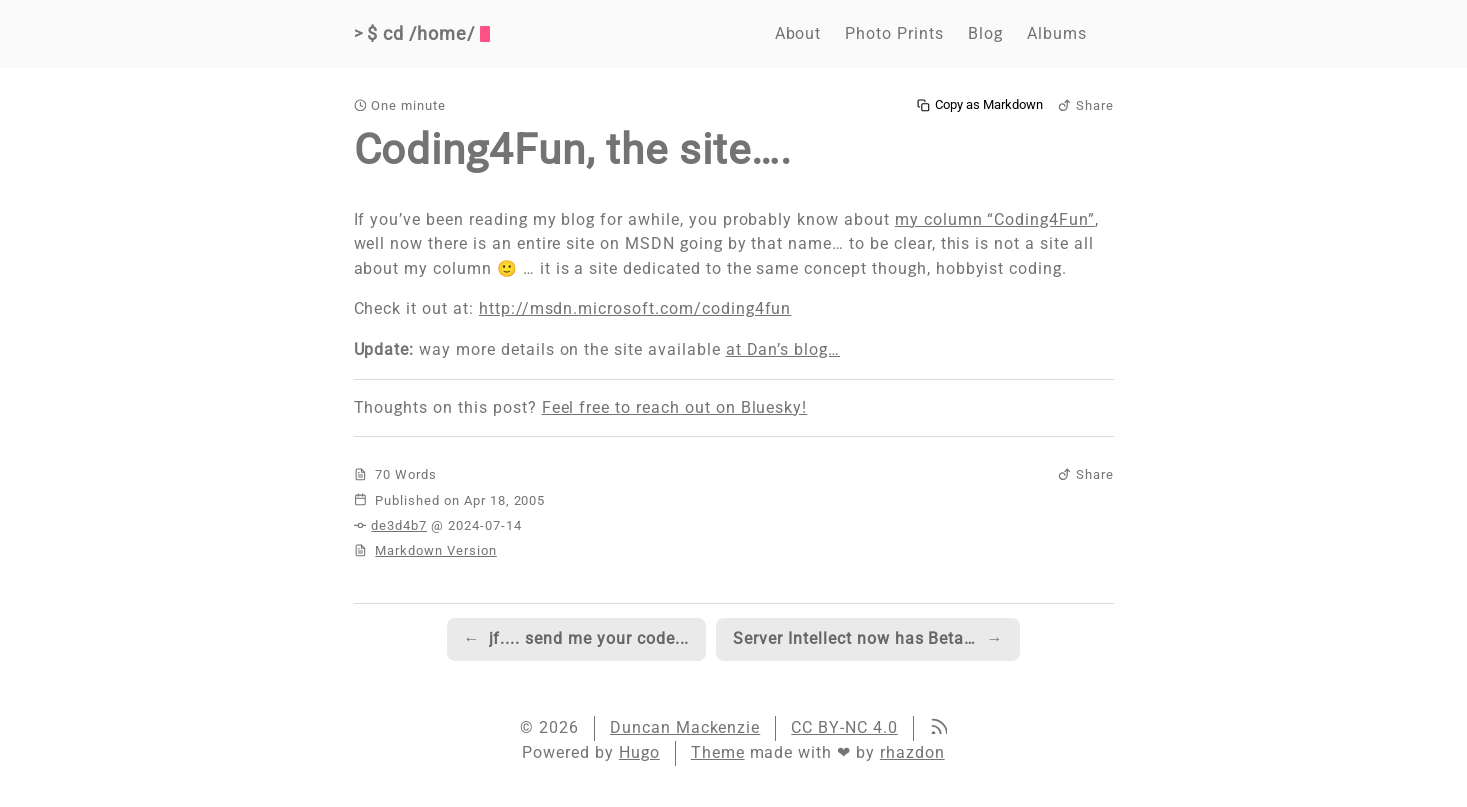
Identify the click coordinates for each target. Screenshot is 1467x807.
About (798, 33)
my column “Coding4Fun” (995, 219)
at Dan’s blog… (783, 349)
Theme (718, 752)
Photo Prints (894, 33)
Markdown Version (435, 550)
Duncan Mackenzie (685, 727)
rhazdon (912, 752)
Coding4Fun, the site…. (573, 149)
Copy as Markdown (980, 105)
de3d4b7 (399, 525)
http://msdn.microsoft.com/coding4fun (635, 308)
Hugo (639, 752)
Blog (985, 33)
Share (1086, 105)
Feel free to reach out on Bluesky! (675, 407)
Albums (1057, 33)
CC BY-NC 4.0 (844, 727)
